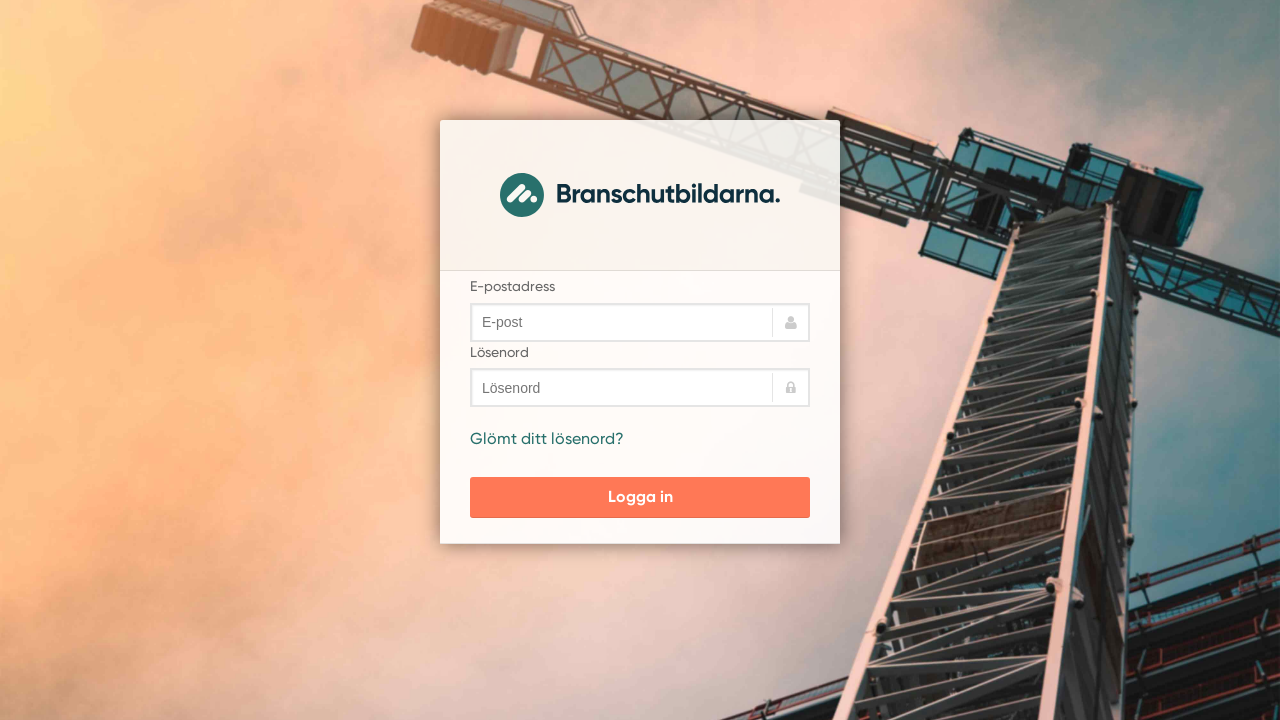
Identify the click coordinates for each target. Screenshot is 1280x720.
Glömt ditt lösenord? (547, 438)
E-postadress (512, 286)
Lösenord (499, 352)
